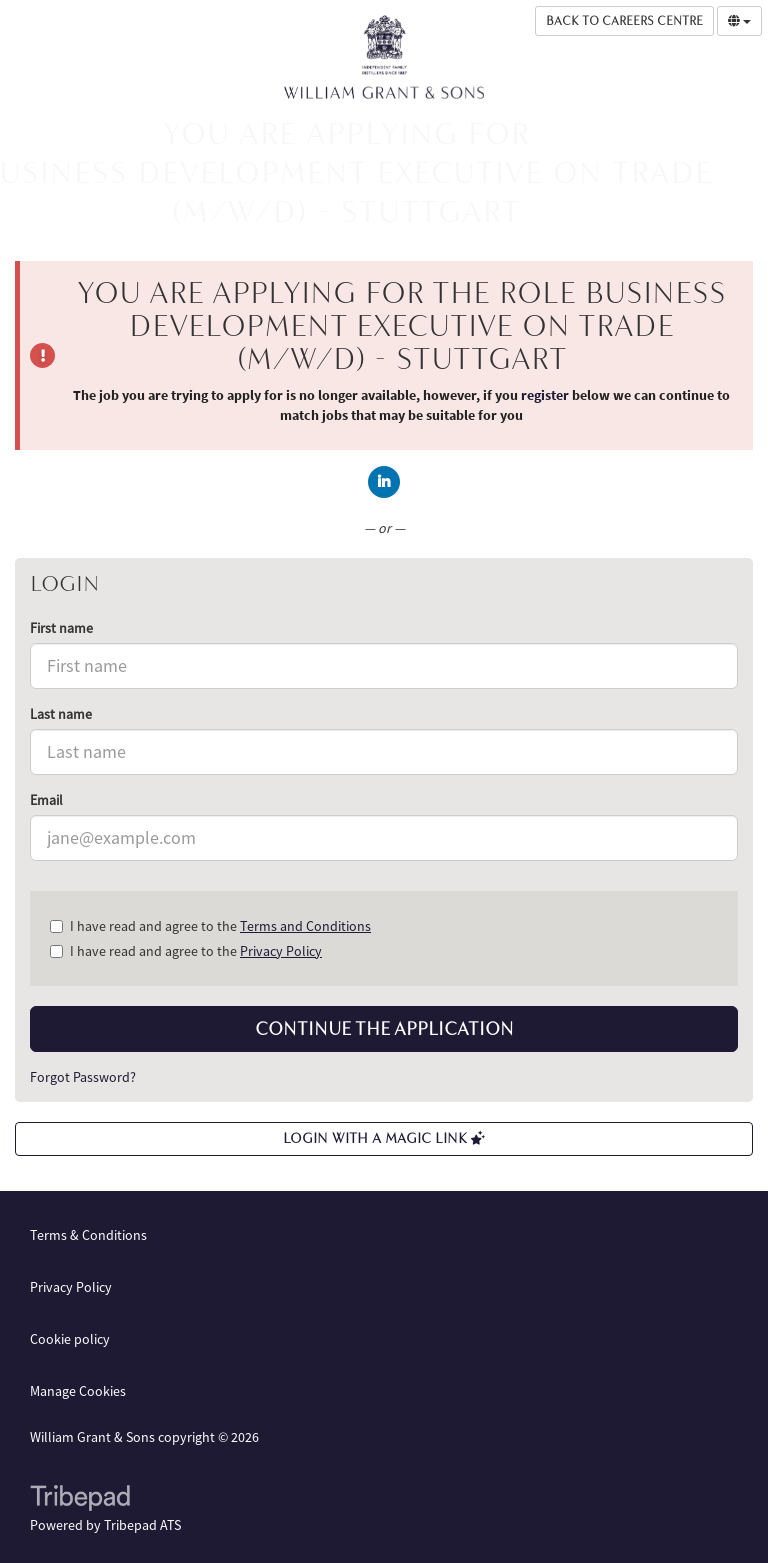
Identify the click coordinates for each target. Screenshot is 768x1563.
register (545, 395)
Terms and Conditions (305, 926)
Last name (61, 714)
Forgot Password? (83, 1077)
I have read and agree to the (210, 926)
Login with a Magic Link (384, 1138)
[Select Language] (739, 21)
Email (46, 800)
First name (61, 628)
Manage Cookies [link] (78, 1391)
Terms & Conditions (88, 1235)
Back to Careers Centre (624, 21)
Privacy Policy (281, 951)
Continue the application (384, 1029)
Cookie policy (70, 1339)
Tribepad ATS (142, 1525)
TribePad (80, 1500)
